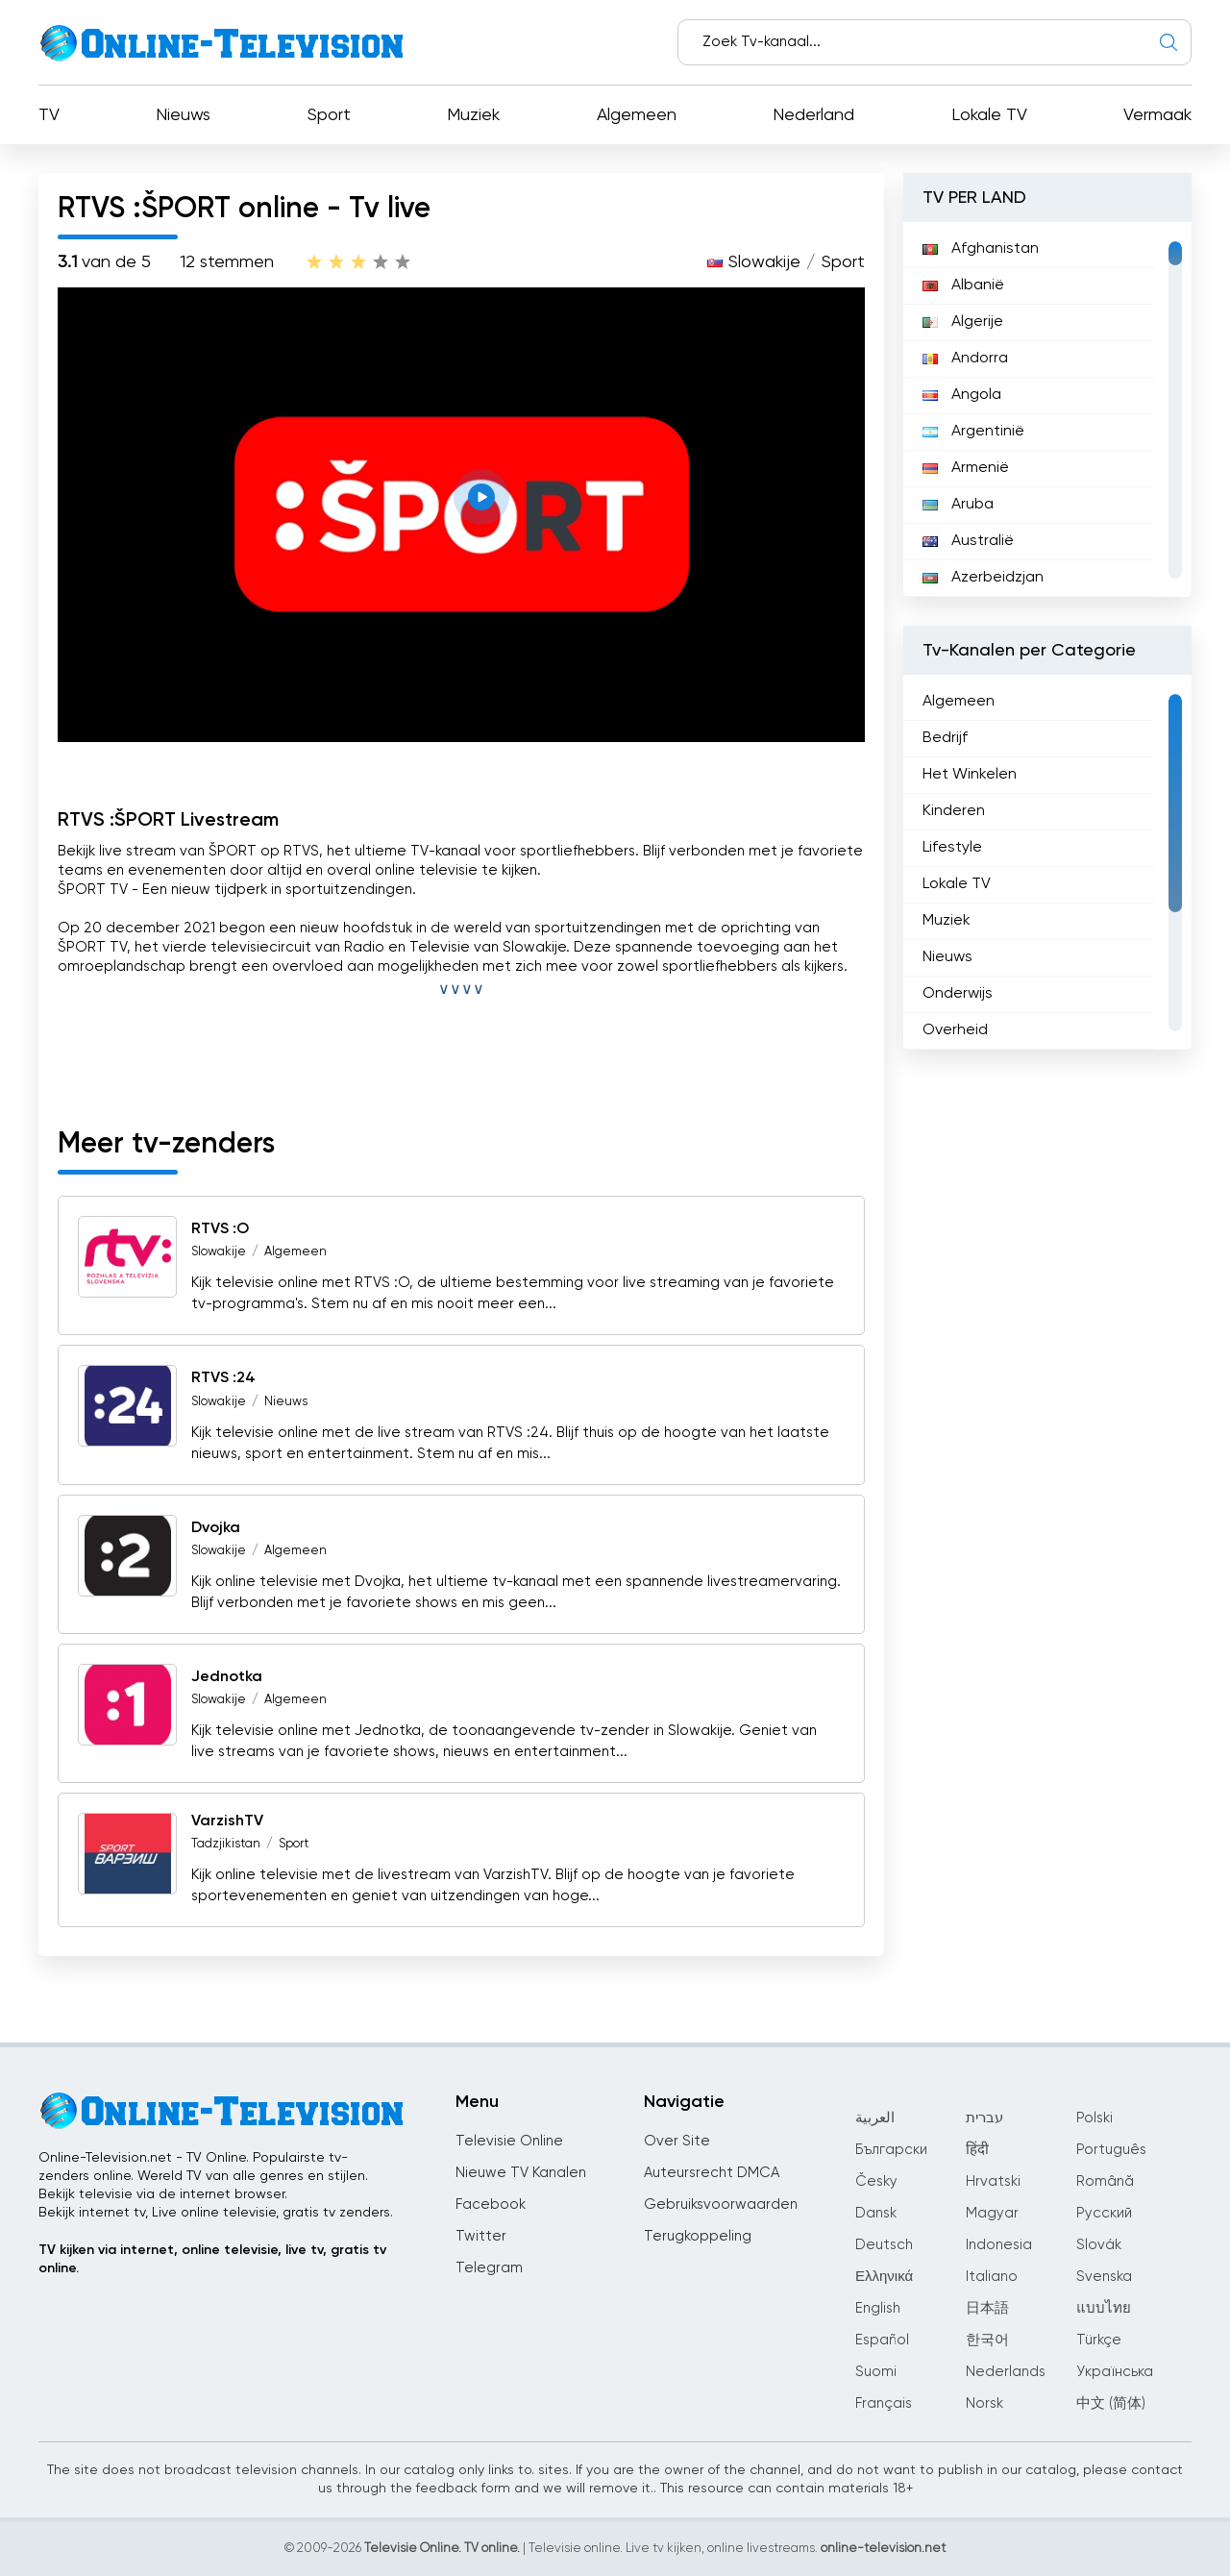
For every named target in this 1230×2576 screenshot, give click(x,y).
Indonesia (999, 2245)
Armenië (965, 468)
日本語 (987, 2308)
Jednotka (226, 1677)
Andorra (965, 358)
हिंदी (977, 2150)
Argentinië (973, 431)
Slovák (1098, 2245)
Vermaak (1157, 115)
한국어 (987, 2340)
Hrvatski (993, 2181)
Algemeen (636, 115)
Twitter (480, 2236)
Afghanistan (980, 249)
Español (882, 2340)
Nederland (813, 115)
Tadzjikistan (225, 1844)
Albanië (963, 285)
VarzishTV (227, 1821)
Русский (1104, 2213)
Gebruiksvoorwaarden (721, 2204)
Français (883, 2403)
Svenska (1104, 2276)
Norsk (984, 2403)
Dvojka (215, 1528)
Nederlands (1006, 2372)
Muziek (473, 115)
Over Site (677, 2141)
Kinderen (953, 811)
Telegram (489, 2268)
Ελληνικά (884, 2276)
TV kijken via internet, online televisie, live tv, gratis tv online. (212, 2259)
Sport (329, 115)
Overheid (955, 1030)
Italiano (992, 2276)
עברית (984, 2118)
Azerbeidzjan (983, 577)
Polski (1094, 2118)
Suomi (876, 2372)
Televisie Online (509, 2141)
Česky (876, 2181)
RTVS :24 (223, 1379)
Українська (1114, 2372)
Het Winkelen (969, 774)
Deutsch (884, 2245)
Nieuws (183, 115)
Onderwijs (957, 994)
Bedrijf (945, 738)
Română (1105, 2181)
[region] (1047, 409)
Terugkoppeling (697, 2236)
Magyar (992, 2213)
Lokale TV (989, 115)
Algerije (962, 322)
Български (891, 2150)
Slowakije (764, 262)
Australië (968, 541)
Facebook (490, 2204)
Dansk (876, 2213)
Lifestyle (952, 847)
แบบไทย (1103, 2308)
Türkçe (1098, 2340)
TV (49, 115)
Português (1111, 2150)
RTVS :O (220, 1229)
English (877, 2308)
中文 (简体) (1110, 2403)
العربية (875, 2118)
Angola (961, 395)
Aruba (958, 504)
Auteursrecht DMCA (711, 2173)
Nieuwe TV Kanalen (520, 2173)
